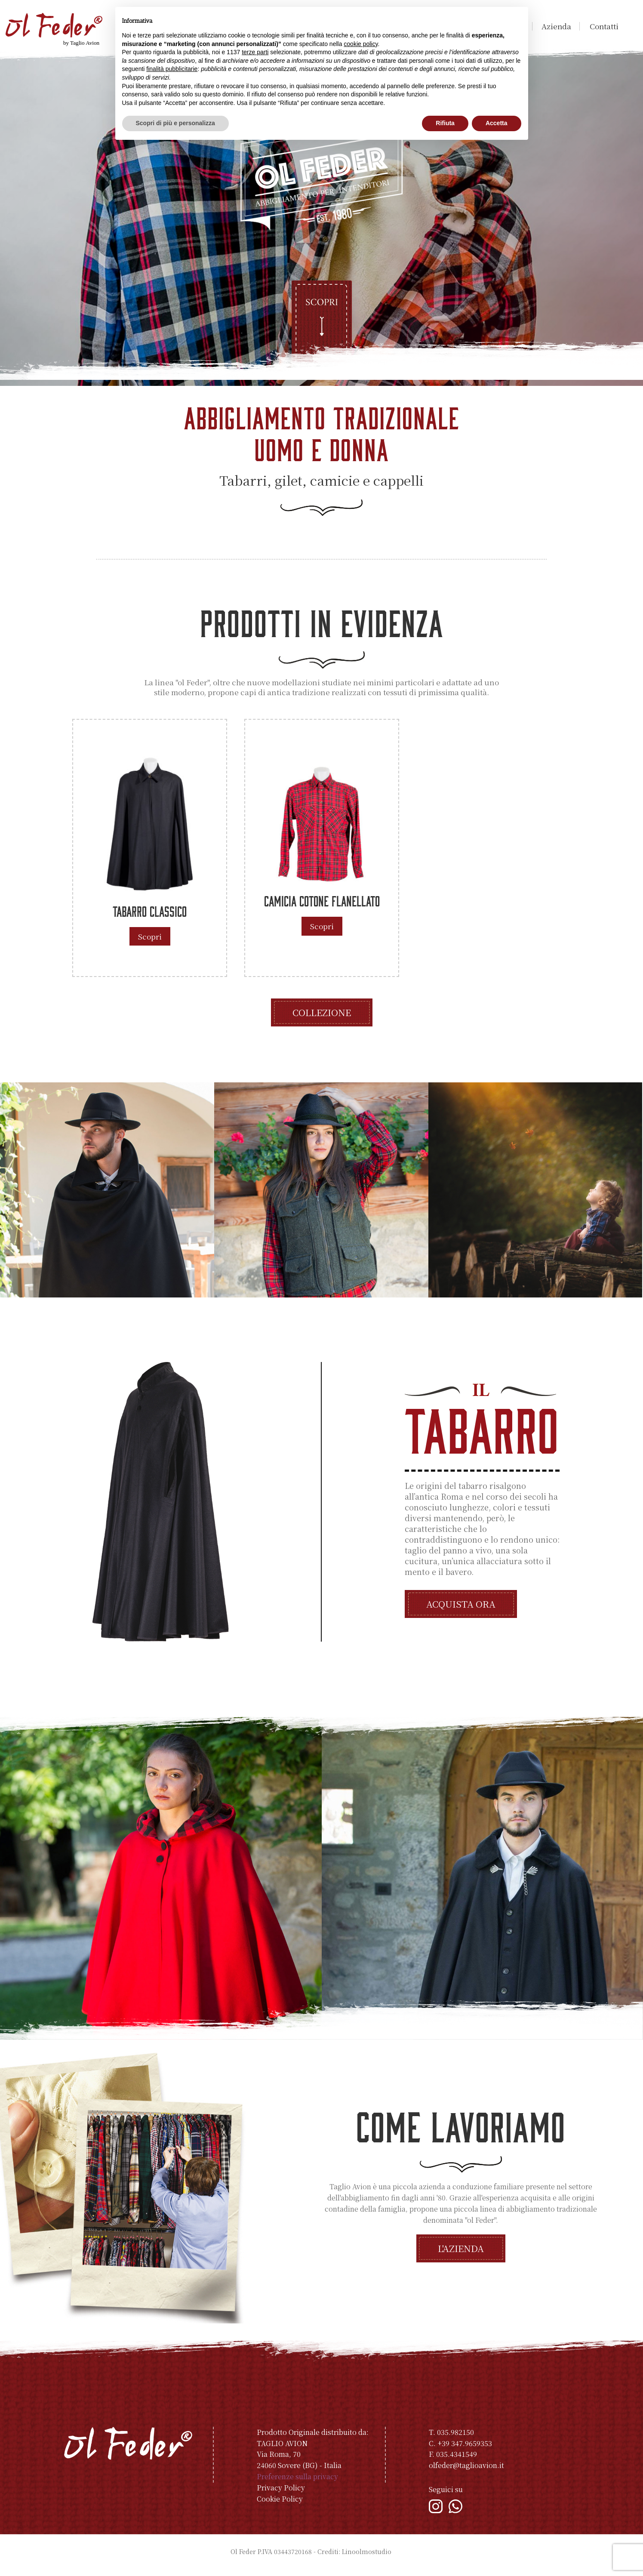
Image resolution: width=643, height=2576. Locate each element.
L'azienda (461, 2255)
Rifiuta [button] (445, 123)
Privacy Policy (281, 2495)
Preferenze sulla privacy (297, 2484)
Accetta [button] (497, 123)
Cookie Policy (280, 2506)
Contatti (604, 26)
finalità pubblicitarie (171, 68)
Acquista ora (460, 1610)
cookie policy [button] (361, 43)
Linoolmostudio (366, 2558)
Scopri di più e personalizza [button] (175, 123)
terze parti (255, 52)
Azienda (556, 26)
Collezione (321, 1019)
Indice (402, 2558)
